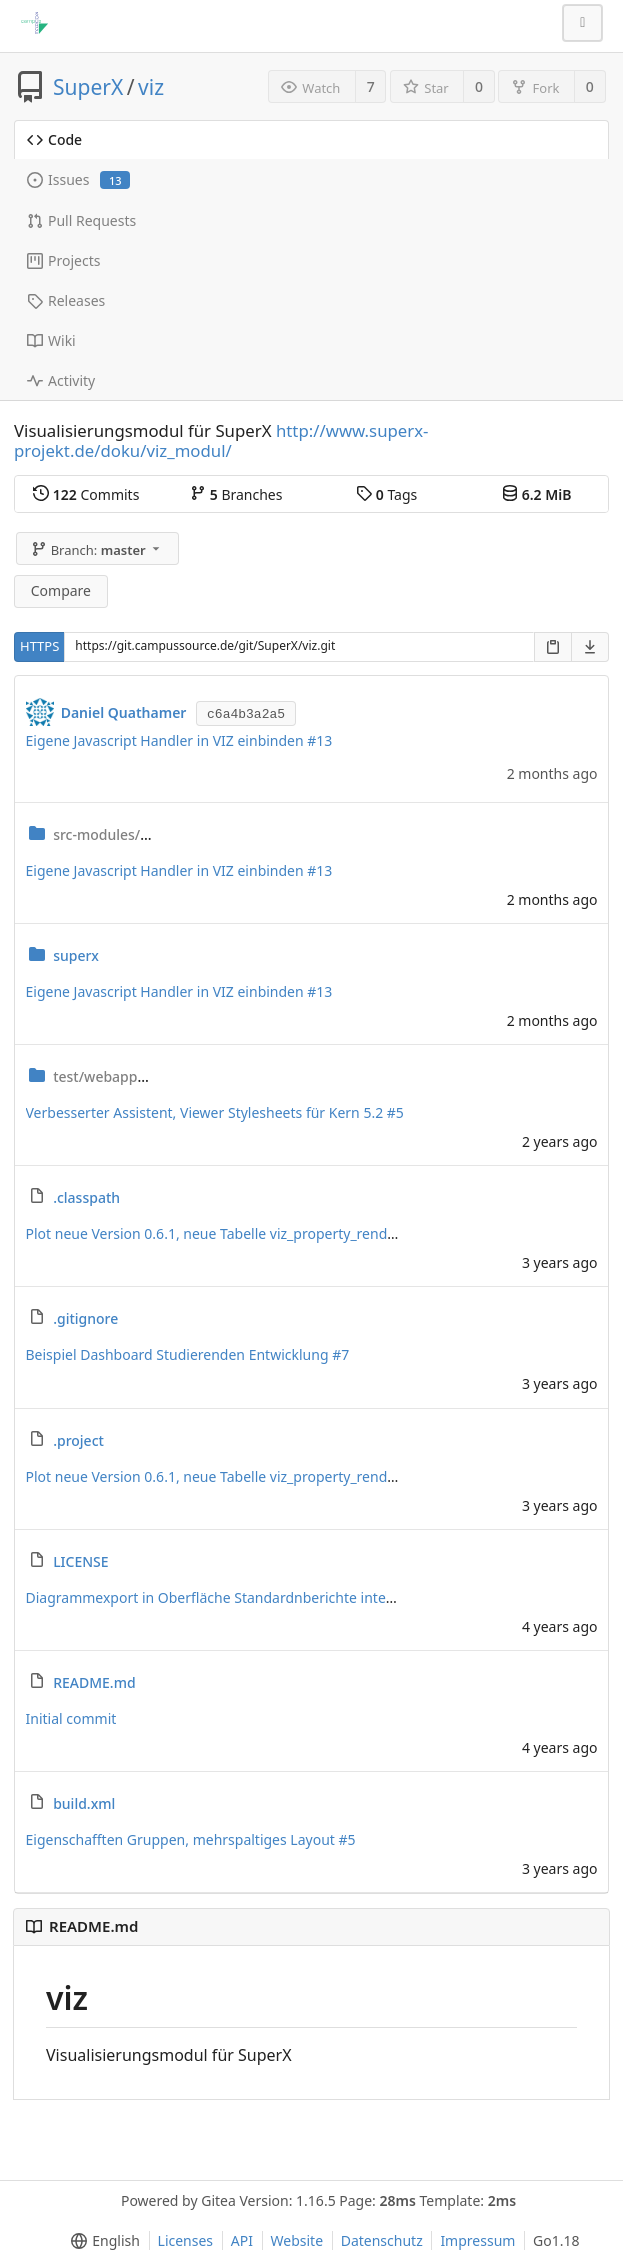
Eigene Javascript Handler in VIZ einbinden (167, 740)
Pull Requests (81, 220)
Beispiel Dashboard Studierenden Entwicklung (179, 1354)
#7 (340, 1354)
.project (78, 1440)
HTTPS (39, 646)
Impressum (477, 2240)
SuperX (88, 87)
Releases (66, 300)
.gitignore (85, 1318)
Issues (78, 179)
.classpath (86, 1197)
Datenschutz (382, 2240)
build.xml (84, 1803)
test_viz (152, 1076)
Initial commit (71, 1718)
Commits (86, 494)
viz (151, 87)
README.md (94, 1682)
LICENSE (80, 1561)
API (242, 2240)
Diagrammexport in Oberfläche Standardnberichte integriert (226, 1597)
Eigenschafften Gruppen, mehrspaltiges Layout (182, 1839)
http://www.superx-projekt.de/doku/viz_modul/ (221, 440)
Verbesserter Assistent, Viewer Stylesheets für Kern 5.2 (206, 1112)
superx (76, 955)
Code (54, 139)
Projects (63, 260)
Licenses (186, 2240)
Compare (61, 590)
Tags (386, 494)
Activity (61, 380)
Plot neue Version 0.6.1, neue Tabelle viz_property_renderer (222, 1233)
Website (297, 2240)
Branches (236, 494)
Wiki (51, 340)
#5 (395, 1112)
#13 (319, 740)
